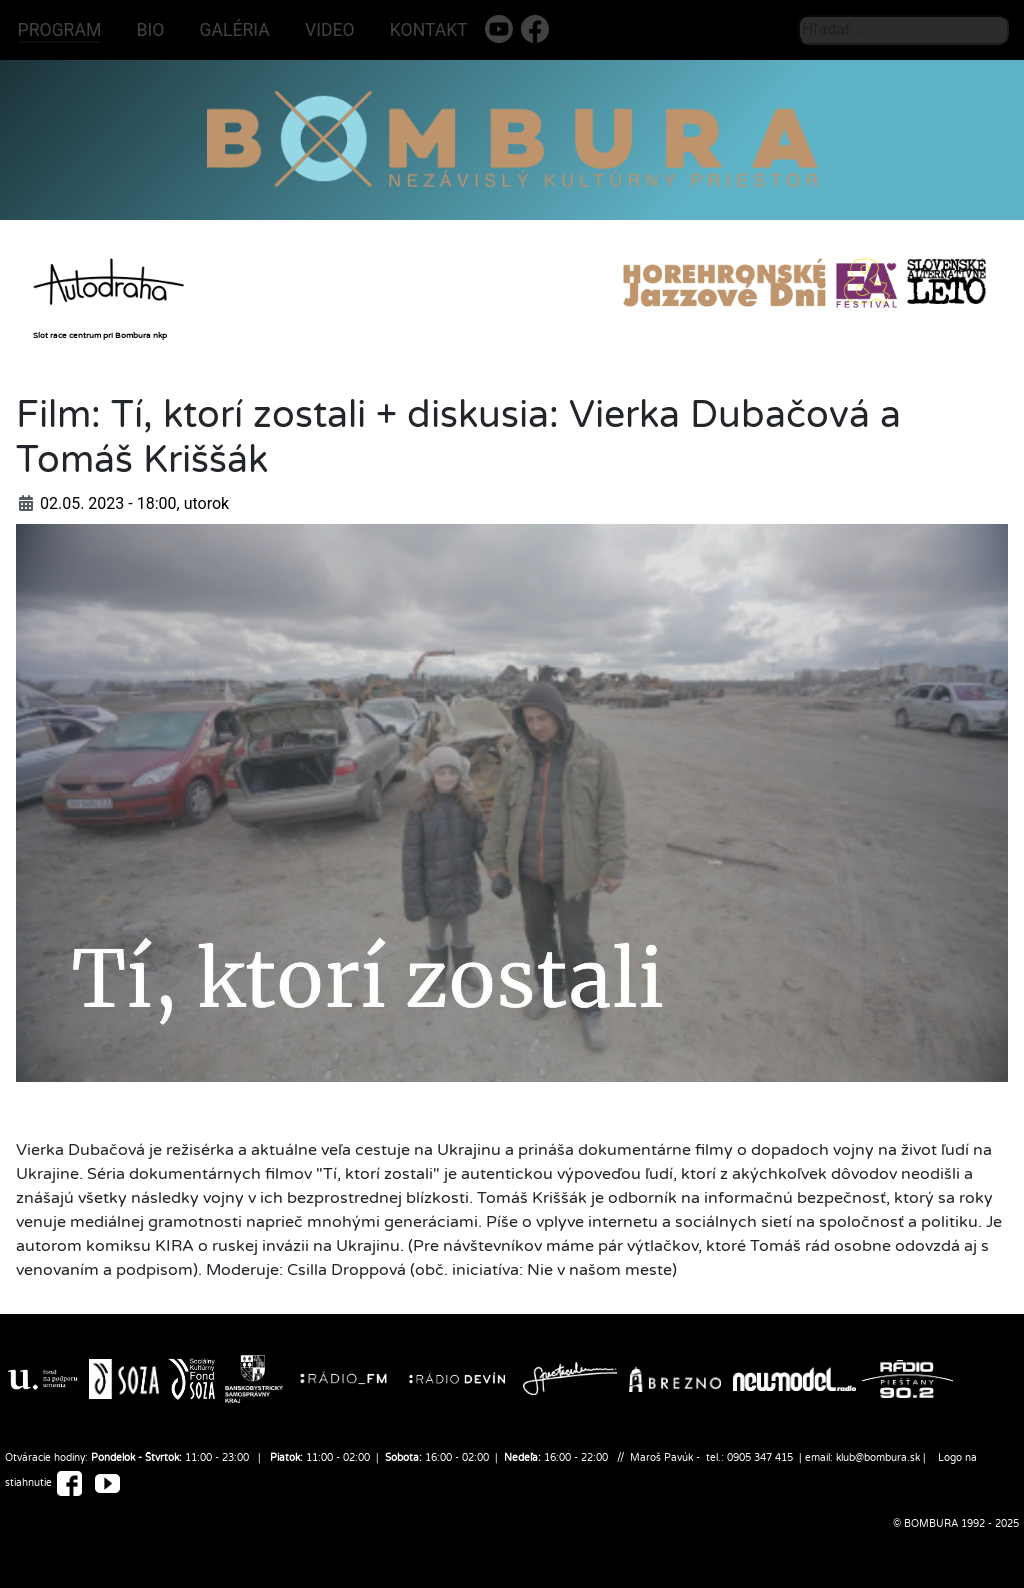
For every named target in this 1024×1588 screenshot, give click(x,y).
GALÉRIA (235, 30)
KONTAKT (429, 30)
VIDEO (330, 30)
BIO (151, 30)
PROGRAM (60, 30)
